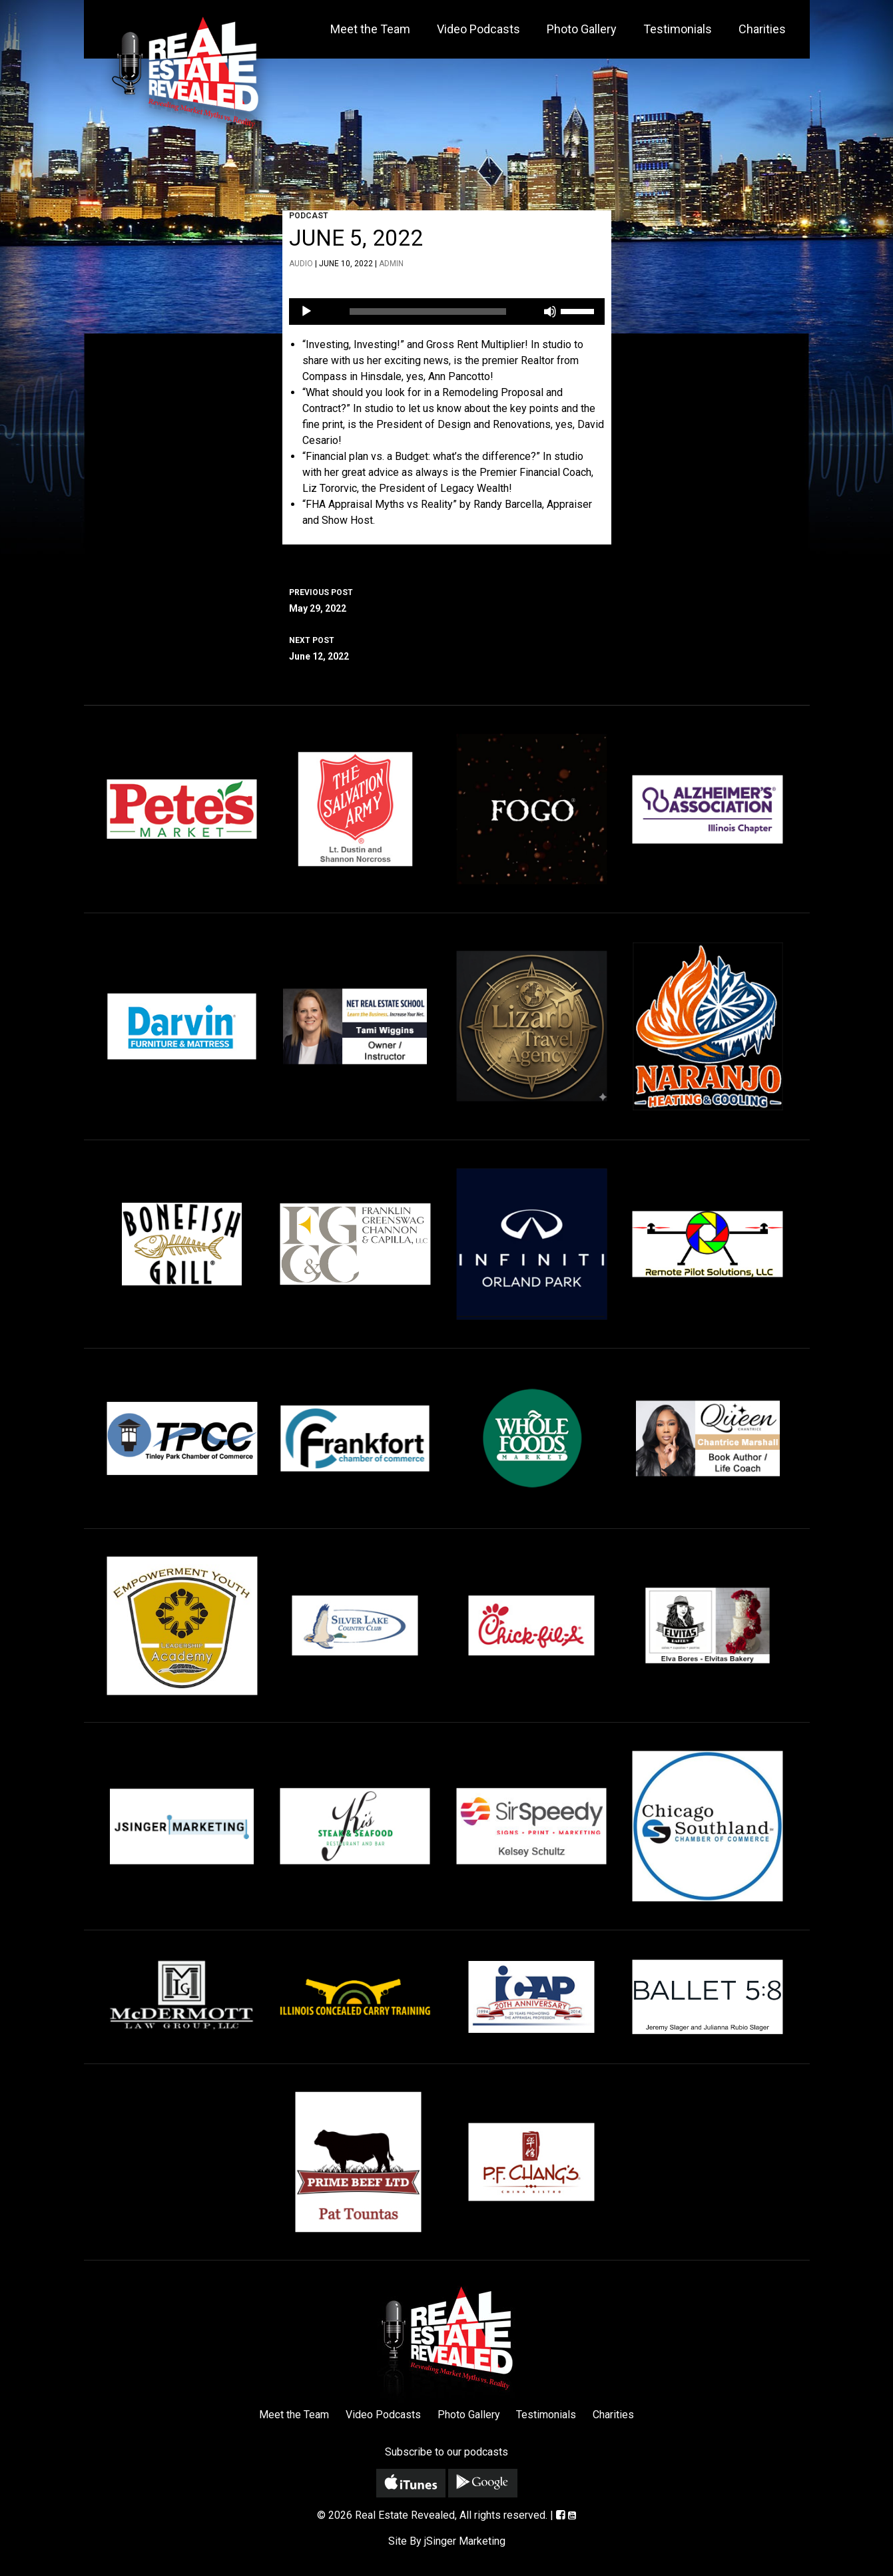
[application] (447, 311)
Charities (762, 29)
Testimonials (677, 29)
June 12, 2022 (447, 647)
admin (391, 263)
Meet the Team (370, 29)
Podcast (308, 215)
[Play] (306, 311)
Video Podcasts (478, 29)
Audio (301, 263)
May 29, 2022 (447, 599)
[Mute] (550, 311)
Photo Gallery (582, 29)
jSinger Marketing (464, 2541)
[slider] (428, 311)
